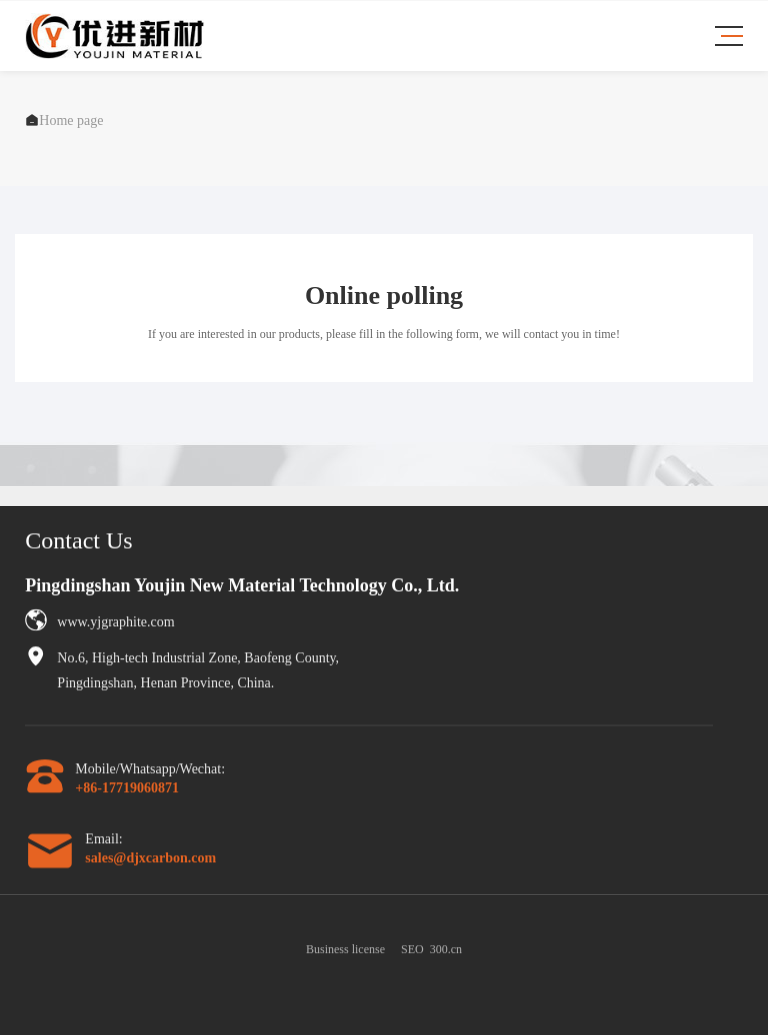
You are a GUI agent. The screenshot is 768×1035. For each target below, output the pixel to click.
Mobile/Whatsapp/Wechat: (150, 772)
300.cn (446, 956)
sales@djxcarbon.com (150, 861)
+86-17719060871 (127, 791)
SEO (412, 956)
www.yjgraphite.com (115, 625)
